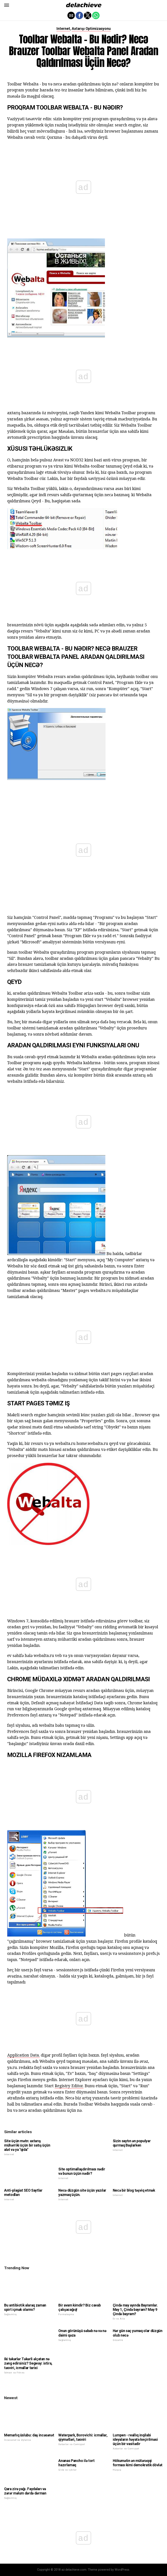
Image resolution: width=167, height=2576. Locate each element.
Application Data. (23, 2055)
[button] (6, 5)
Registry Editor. (69, 2085)
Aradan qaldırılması (39, 1045)
